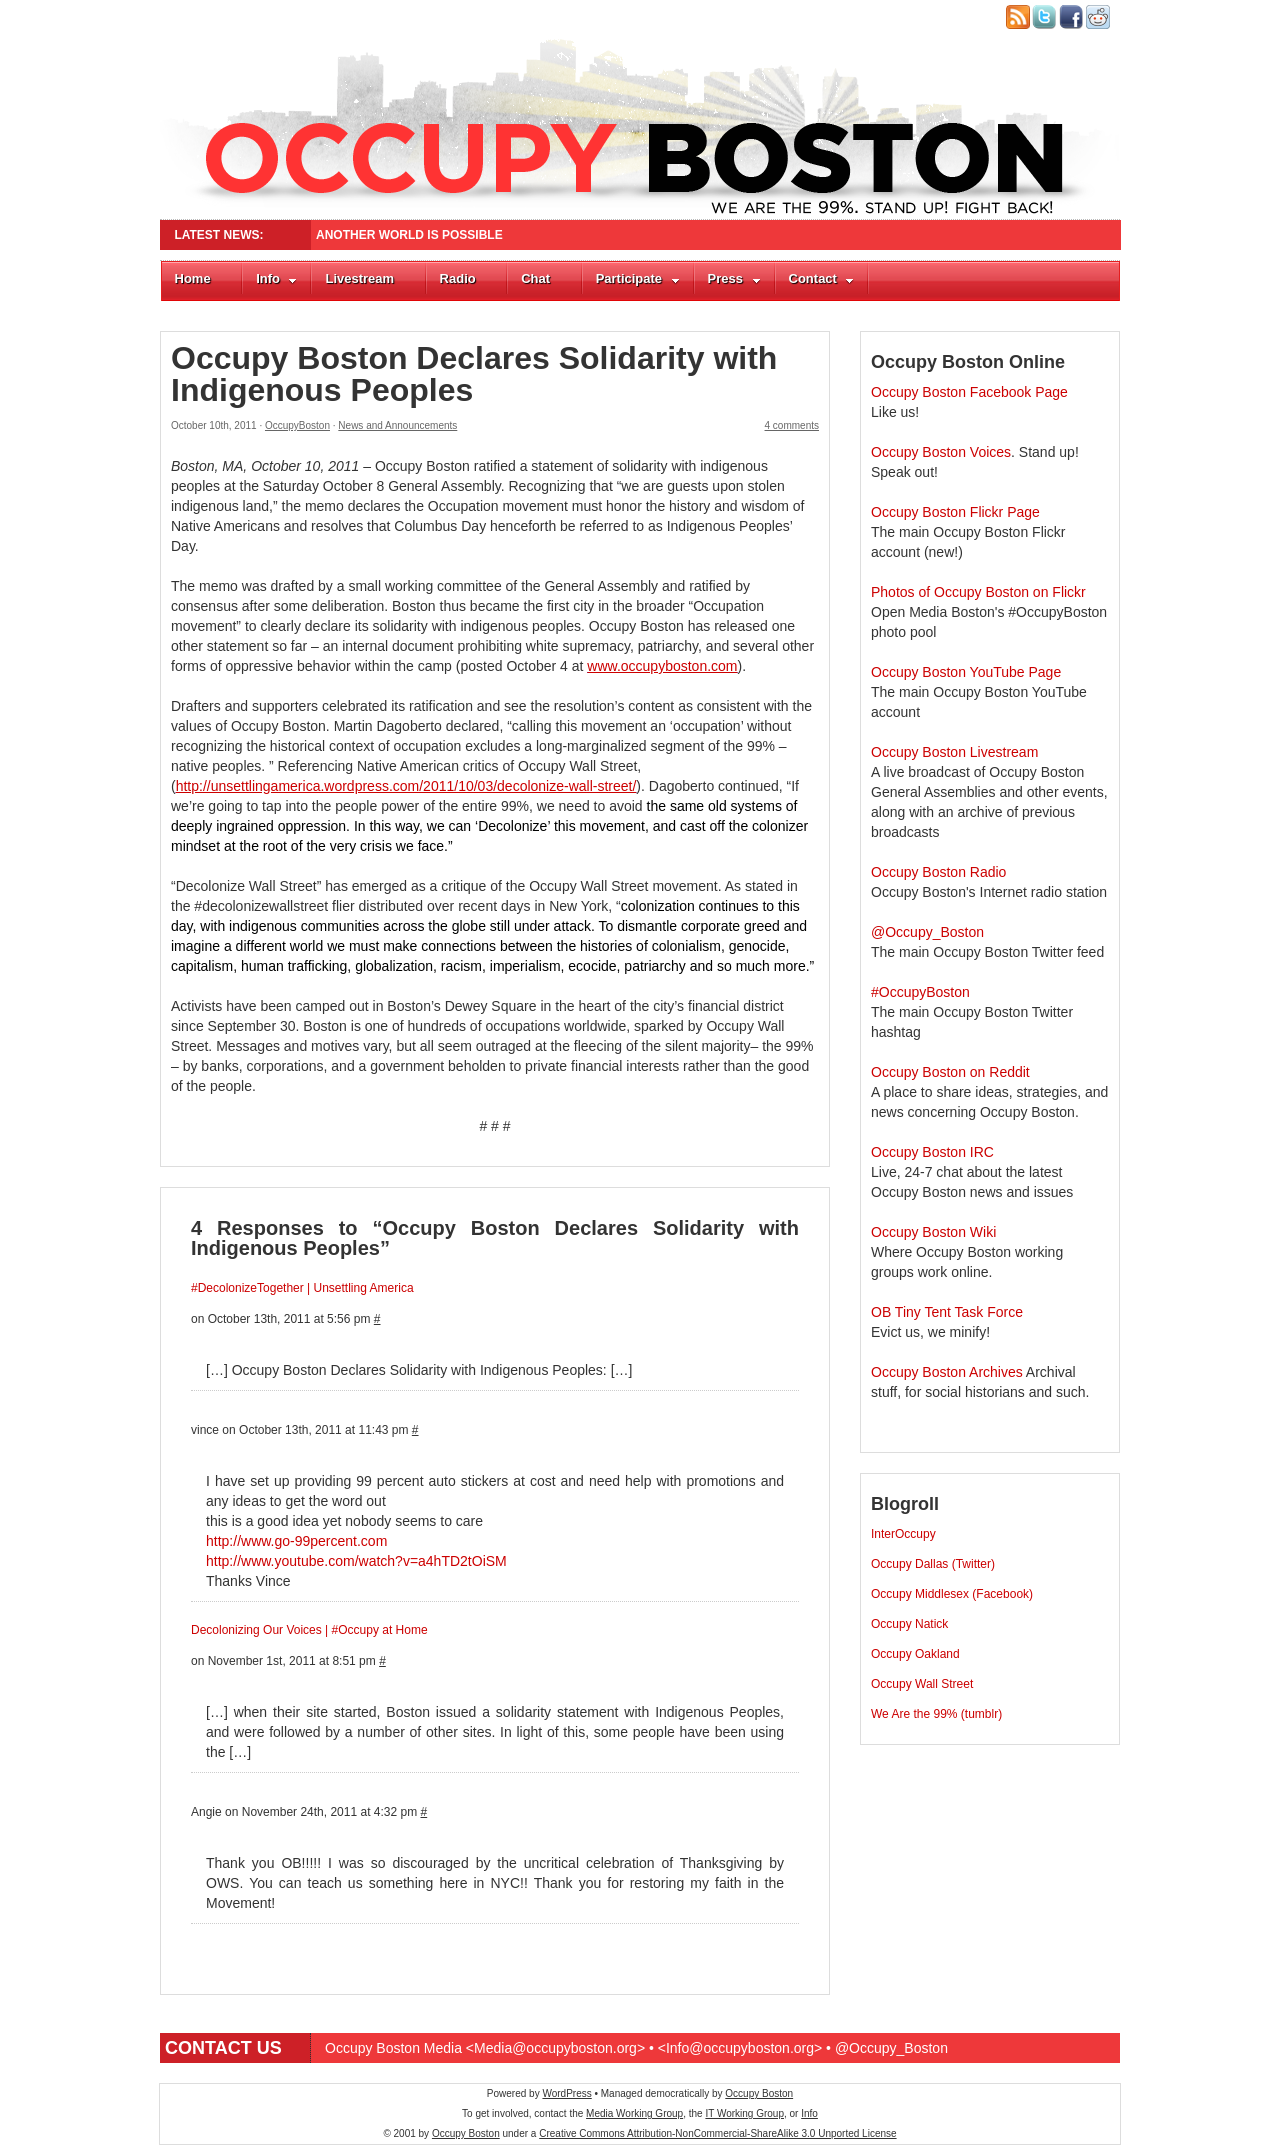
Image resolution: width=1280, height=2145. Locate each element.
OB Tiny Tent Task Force (947, 1312)
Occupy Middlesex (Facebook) (952, 1594)
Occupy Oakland (915, 1654)
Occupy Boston (759, 2093)
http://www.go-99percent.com (296, 1541)
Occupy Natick (909, 1624)
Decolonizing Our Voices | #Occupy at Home (309, 1630)
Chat (535, 278)
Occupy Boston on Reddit (950, 1072)
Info (276, 278)
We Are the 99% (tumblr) (936, 1714)
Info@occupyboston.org (740, 2048)
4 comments (792, 425)
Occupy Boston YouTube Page (966, 672)
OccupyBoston (297, 425)
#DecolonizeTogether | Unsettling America (302, 1288)
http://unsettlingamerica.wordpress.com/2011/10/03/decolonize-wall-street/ (406, 786)
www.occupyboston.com (662, 666)
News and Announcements (397, 425)
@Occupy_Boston (927, 932)
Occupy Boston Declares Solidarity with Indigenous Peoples (474, 374)
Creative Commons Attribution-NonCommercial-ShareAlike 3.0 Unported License (717, 2133)
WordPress (566, 2093)
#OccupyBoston (920, 992)
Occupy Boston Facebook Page (969, 392)
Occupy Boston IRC (932, 1152)
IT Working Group (744, 2113)
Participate (638, 278)
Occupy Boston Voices (941, 452)
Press (734, 278)
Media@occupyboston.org (555, 2048)
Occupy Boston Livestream (954, 752)
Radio (458, 278)
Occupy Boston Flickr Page (955, 512)
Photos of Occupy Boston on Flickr (978, 592)
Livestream (359, 278)
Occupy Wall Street (922, 1684)
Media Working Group (634, 2113)
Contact (822, 278)
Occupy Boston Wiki (933, 1232)
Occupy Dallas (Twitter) (933, 1564)
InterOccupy (903, 1534)
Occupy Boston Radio (938, 872)
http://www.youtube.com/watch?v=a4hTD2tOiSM (356, 1561)
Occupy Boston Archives (947, 1372)
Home (193, 278)
